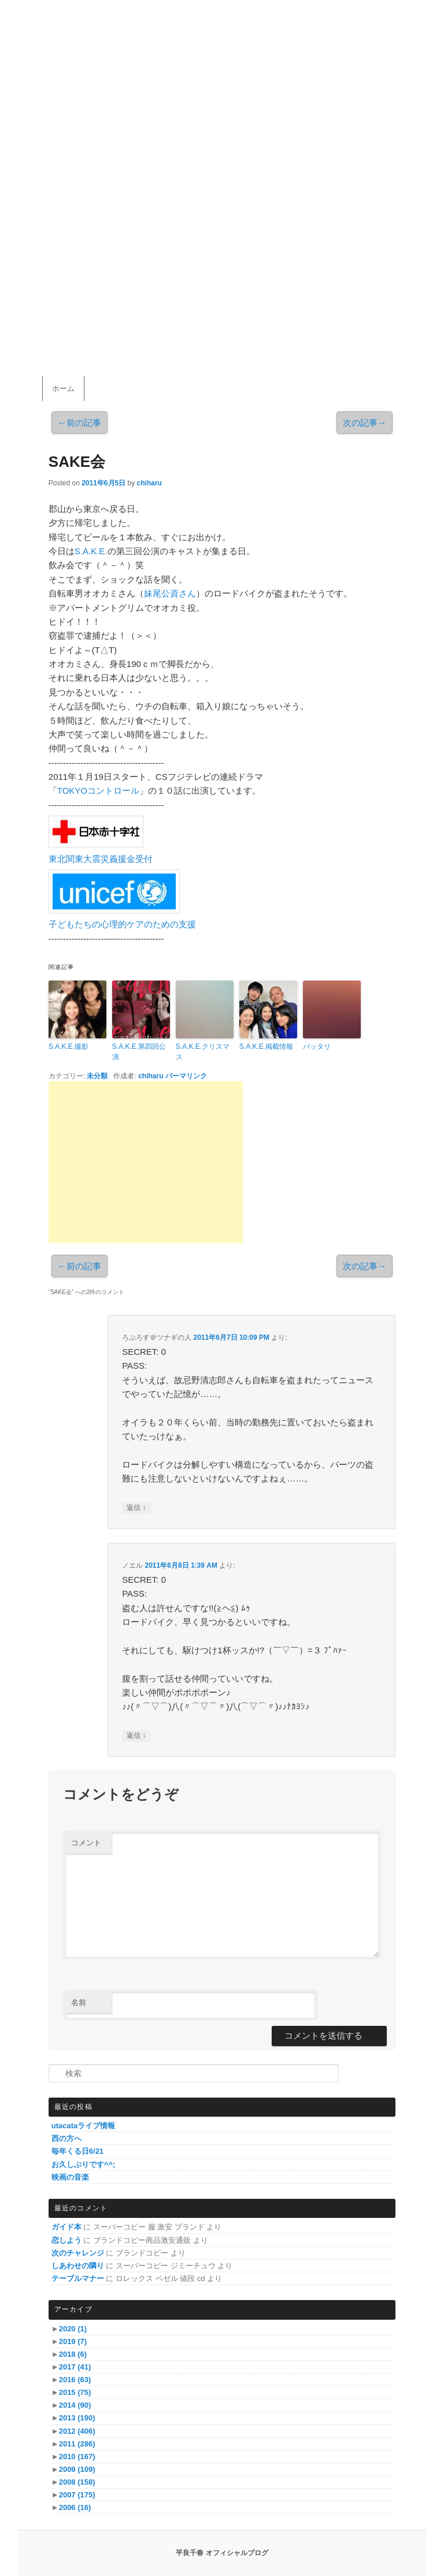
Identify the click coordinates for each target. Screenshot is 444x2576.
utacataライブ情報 (83, 2125)
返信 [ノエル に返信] (136, 1735)
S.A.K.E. (91, 551)
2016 (75, 2379)
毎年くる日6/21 (77, 2151)
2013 (77, 2417)
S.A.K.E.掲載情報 (266, 1046)
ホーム (63, 388)
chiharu (149, 483)
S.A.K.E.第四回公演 (139, 1051)
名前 (78, 2002)
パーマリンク (186, 1076)
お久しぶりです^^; (83, 2164)
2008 (77, 2482)
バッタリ (317, 1046)
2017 (75, 2367)
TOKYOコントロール (98, 790)
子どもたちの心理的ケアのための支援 (122, 924)
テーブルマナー (77, 2278)
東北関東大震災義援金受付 (101, 859)
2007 (77, 2494)
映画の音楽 (70, 2177)
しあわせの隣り (77, 2265)
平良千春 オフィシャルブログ (222, 2553)
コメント (86, 1842)
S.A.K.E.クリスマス (203, 1051)
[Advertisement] (146, 1162)
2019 (73, 2341)
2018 (73, 2354)
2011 (77, 2443)
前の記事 (79, 423)
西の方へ (66, 2138)
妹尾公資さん (170, 593)
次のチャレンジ (77, 2253)
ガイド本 (66, 2227)
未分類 (97, 1076)
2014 (75, 2405)
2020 (73, 2328)
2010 (77, 2456)
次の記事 (364, 423)
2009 (77, 2469)
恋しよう (66, 2240)
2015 (75, 2392)
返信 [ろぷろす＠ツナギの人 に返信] (136, 1507)
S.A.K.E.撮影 (68, 1046)
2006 (75, 2507)
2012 (77, 2431)
